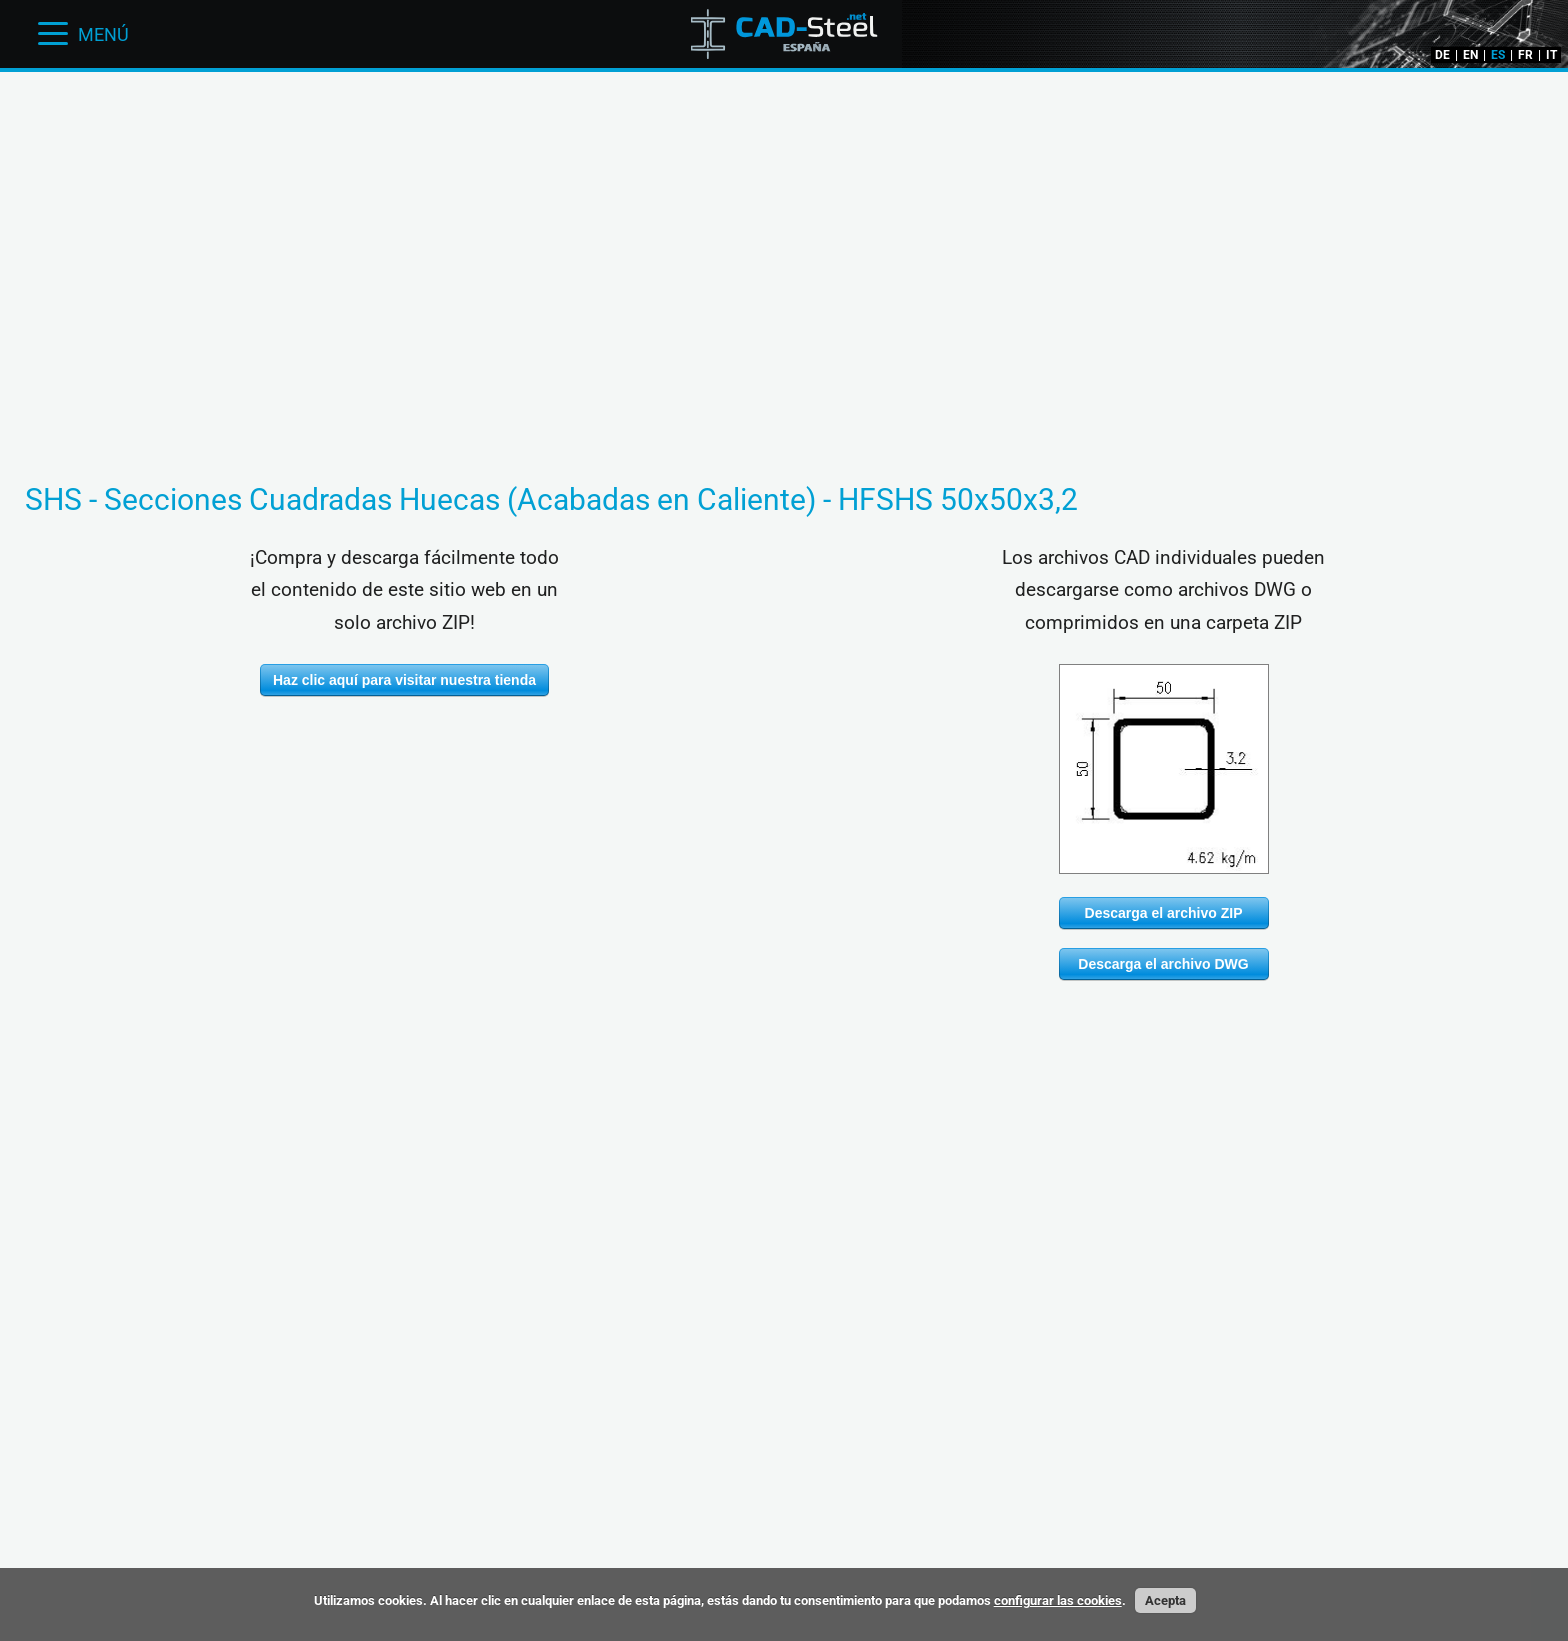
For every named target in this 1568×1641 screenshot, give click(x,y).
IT (1551, 55)
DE (1442, 55)
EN (1470, 55)
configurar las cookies (1058, 1600)
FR (1525, 55)
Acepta (1165, 1600)
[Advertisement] (784, 135)
